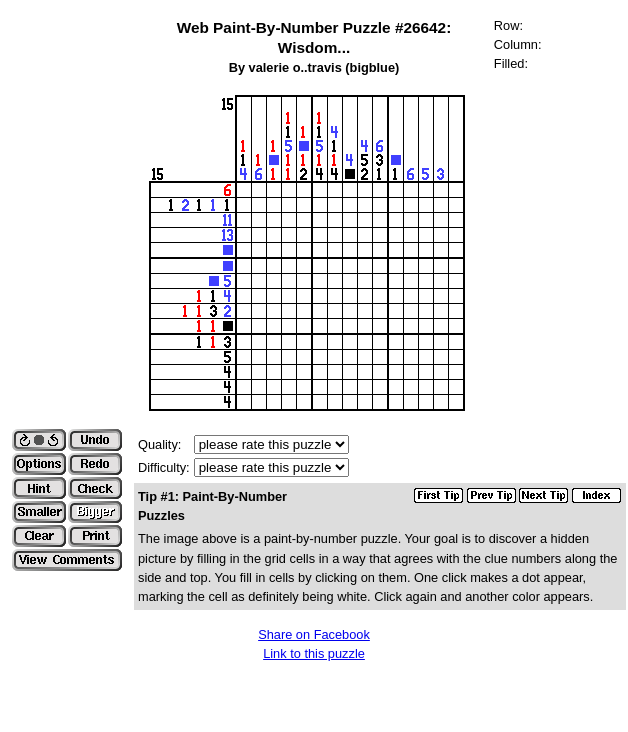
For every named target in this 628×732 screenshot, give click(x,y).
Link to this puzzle (314, 653)
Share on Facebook (314, 634)
